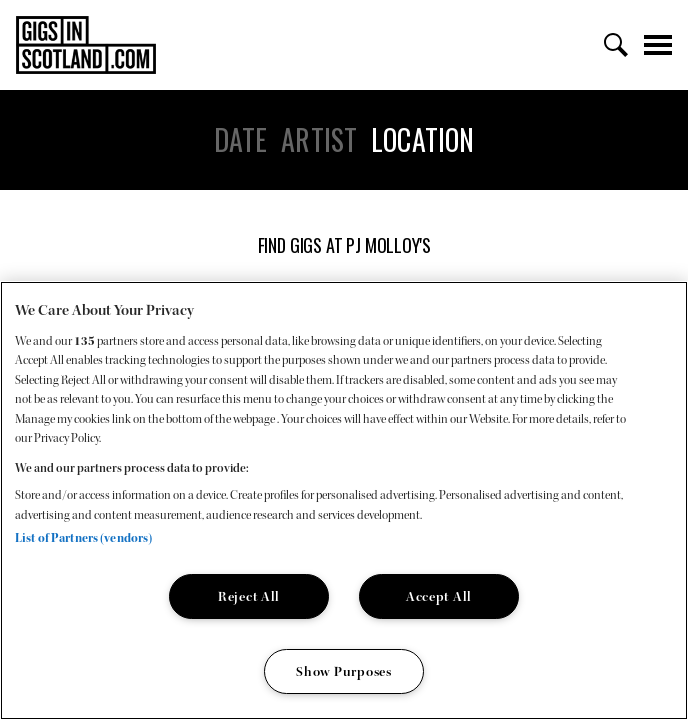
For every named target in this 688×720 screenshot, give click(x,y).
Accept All (439, 596)
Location (422, 140)
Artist (319, 140)
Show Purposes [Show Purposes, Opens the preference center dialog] (343, 671)
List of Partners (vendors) (83, 538)
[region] (344, 500)
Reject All (249, 596)
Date (241, 140)
